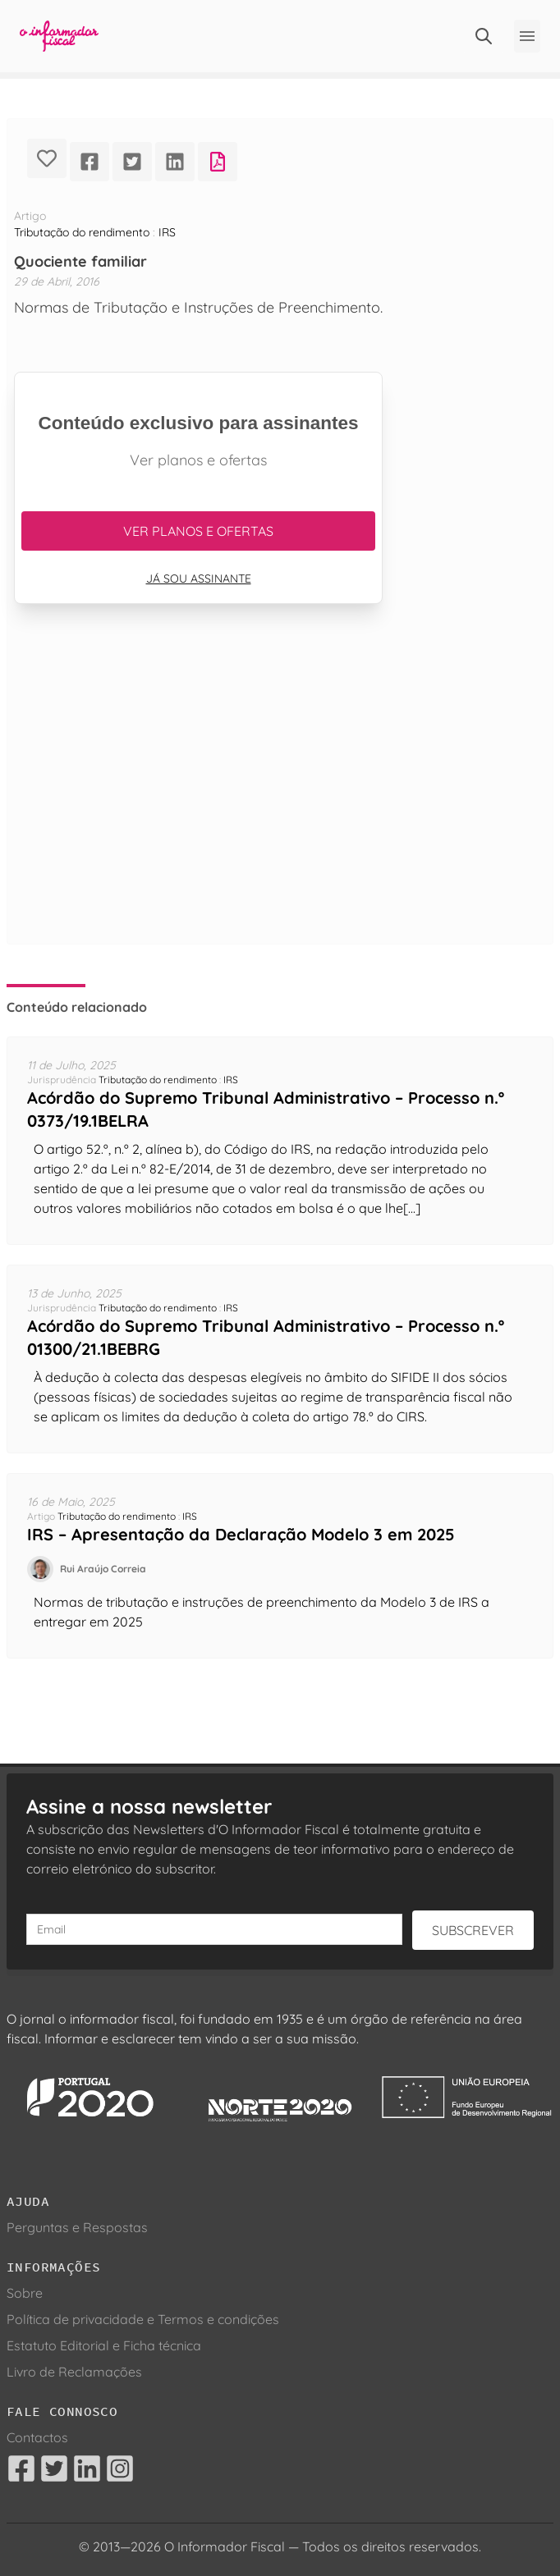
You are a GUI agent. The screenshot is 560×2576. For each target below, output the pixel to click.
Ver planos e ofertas (198, 531)
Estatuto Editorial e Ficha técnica (104, 2345)
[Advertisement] (198, 793)
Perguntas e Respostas (77, 2227)
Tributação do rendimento (81, 232)
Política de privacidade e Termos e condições (143, 2319)
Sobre (25, 2293)
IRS (167, 232)
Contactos (37, 2437)
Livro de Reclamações (74, 2371)
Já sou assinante (198, 578)
